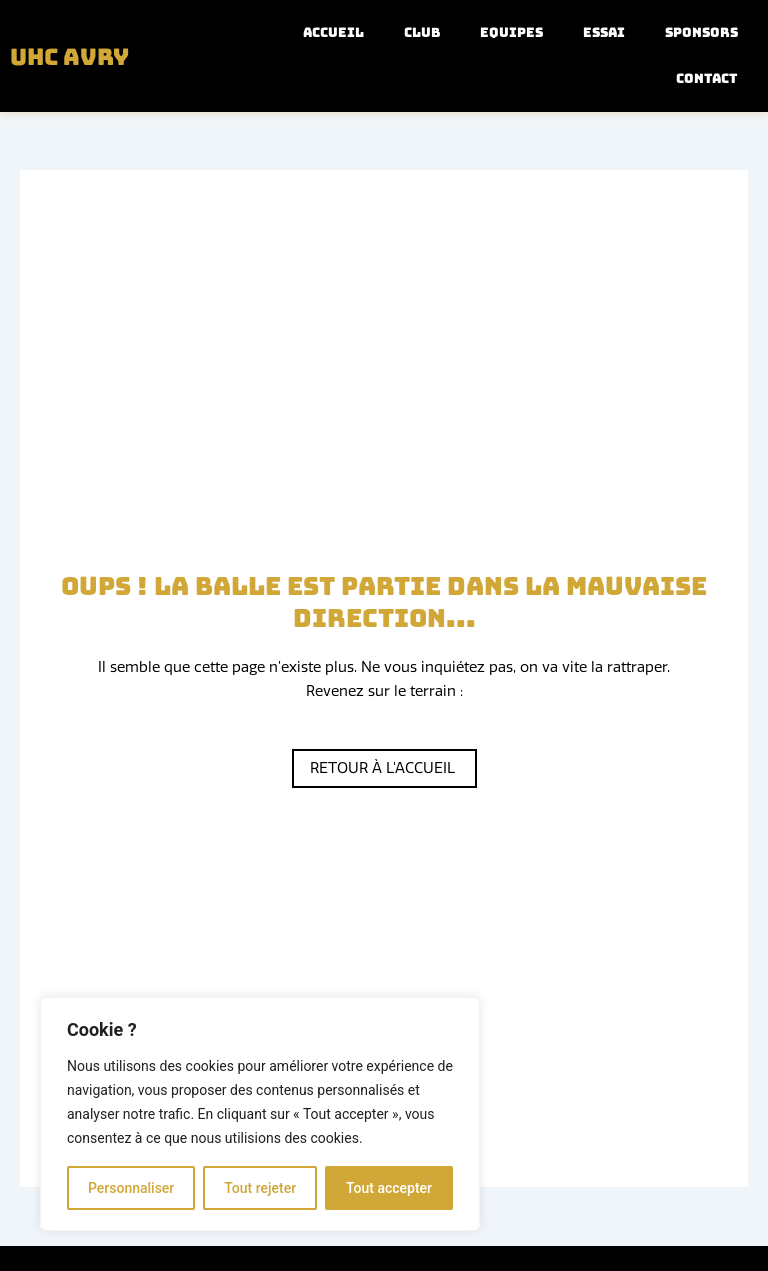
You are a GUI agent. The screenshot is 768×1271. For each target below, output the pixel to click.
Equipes (511, 32)
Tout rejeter (260, 1188)
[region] (260, 1114)
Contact (707, 78)
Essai (604, 32)
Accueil (333, 32)
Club (422, 32)
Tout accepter (389, 1188)
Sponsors (701, 32)
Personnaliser (131, 1188)
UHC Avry (76, 56)
